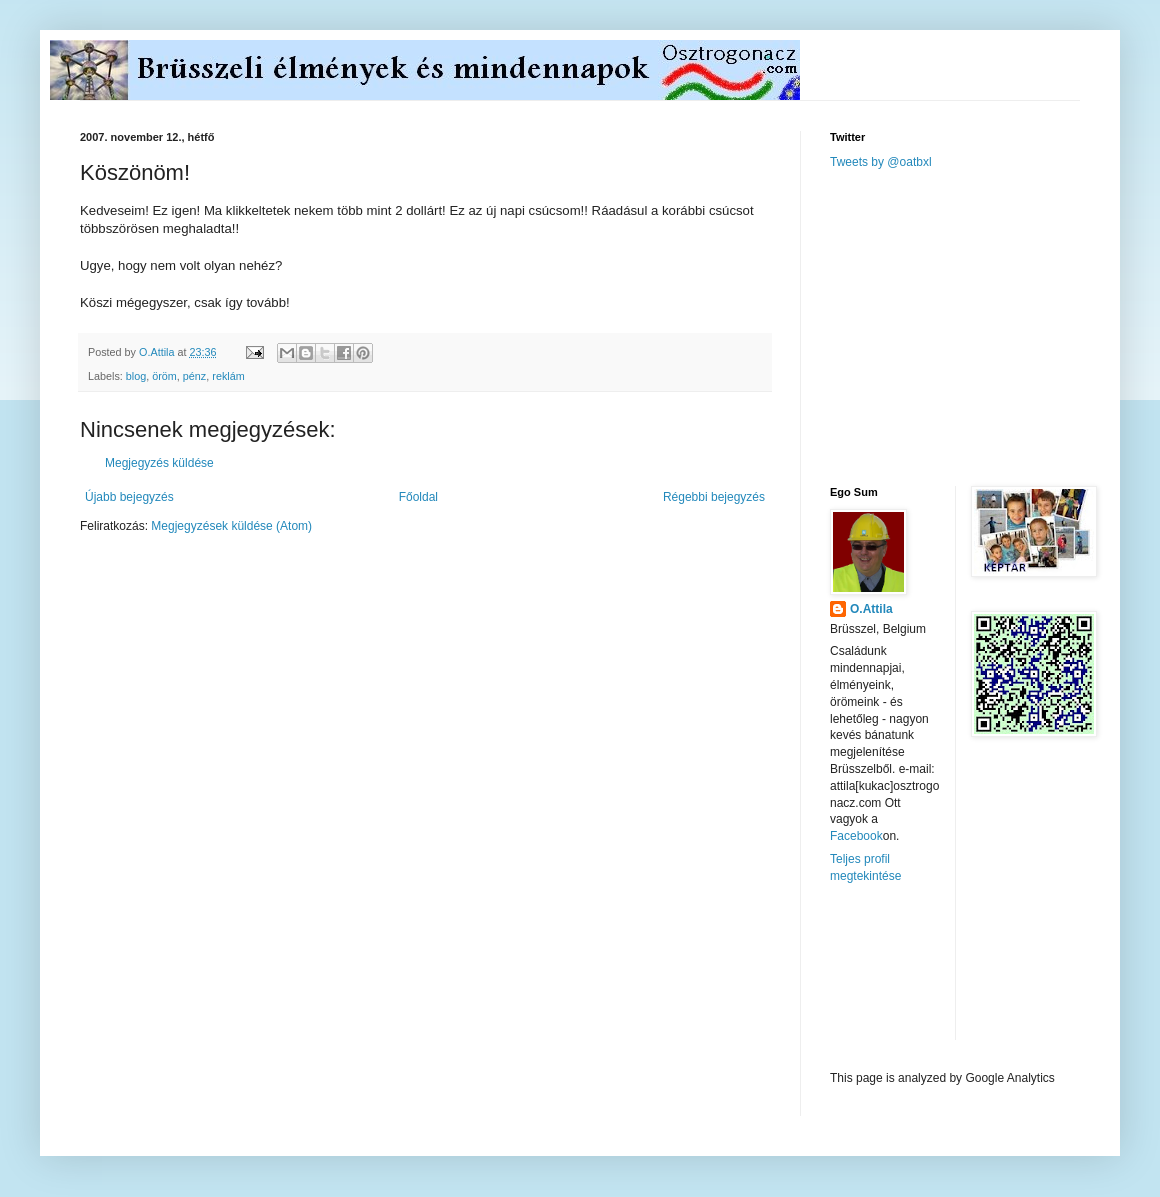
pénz (194, 376)
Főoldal (418, 497)
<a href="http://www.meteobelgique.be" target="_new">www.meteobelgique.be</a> (915, 977)
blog (136, 376)
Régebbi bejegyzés (714, 497)
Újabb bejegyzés (129, 497)
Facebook (856, 836)
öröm (164, 376)
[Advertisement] (980, 326)
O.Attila (871, 609)
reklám (228, 376)
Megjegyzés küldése (159, 463)
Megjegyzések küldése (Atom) (231, 526)
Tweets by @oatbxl (881, 162)
